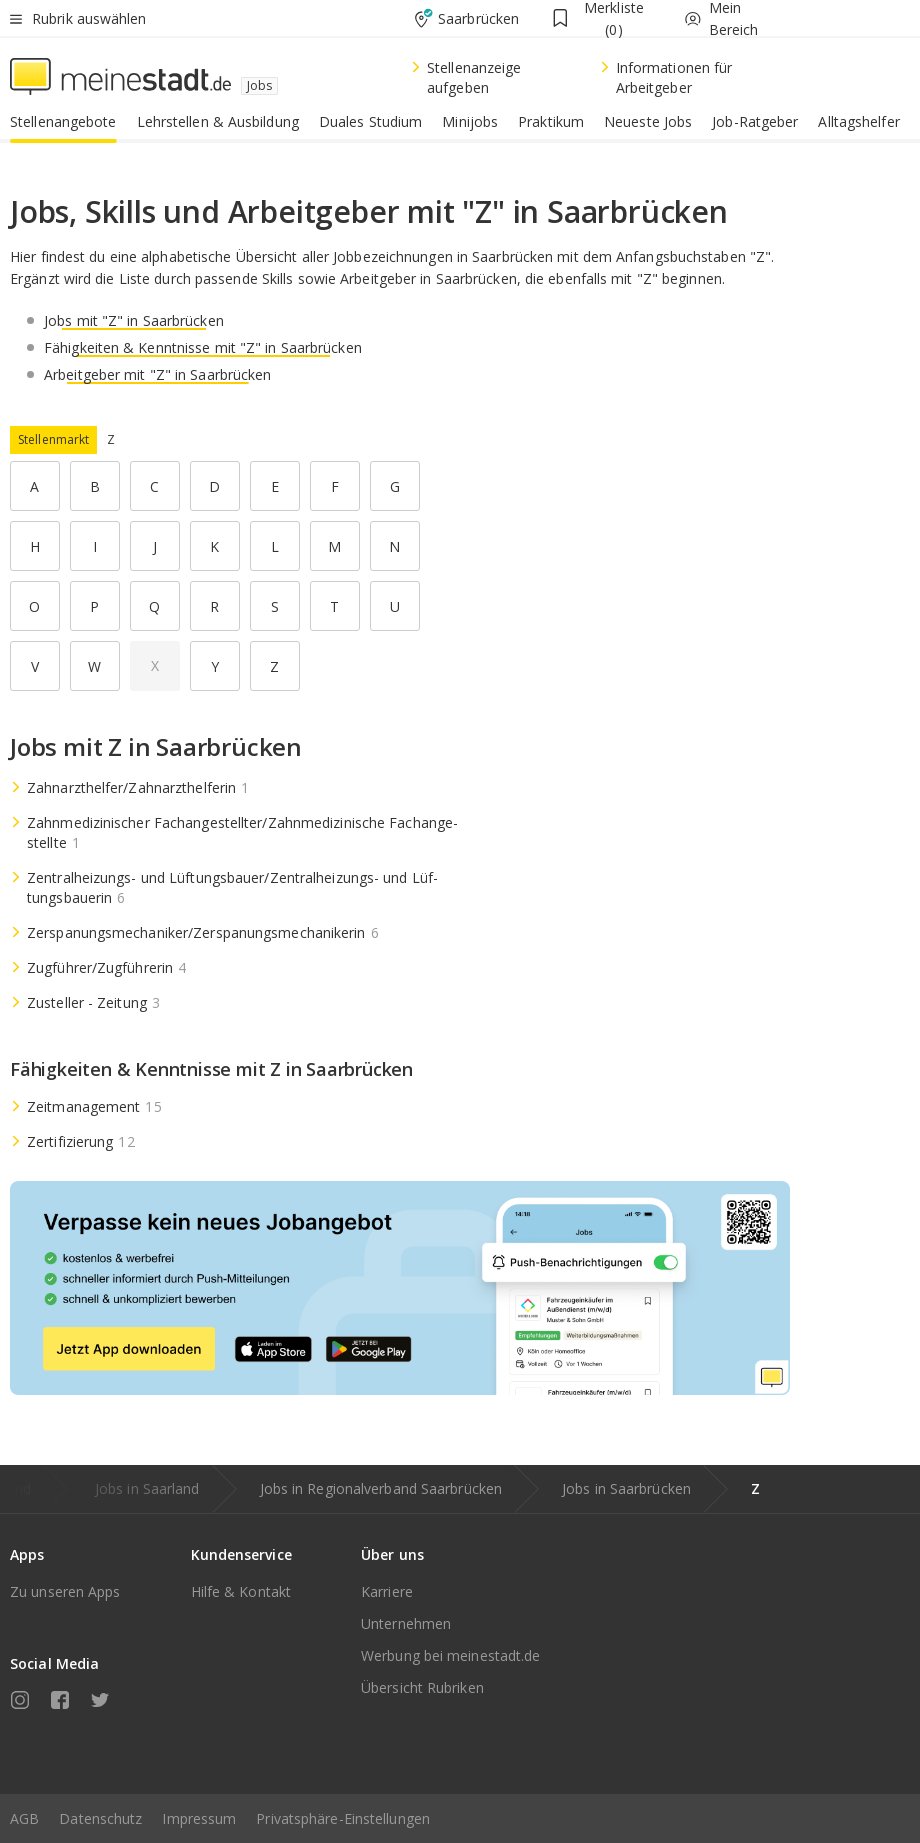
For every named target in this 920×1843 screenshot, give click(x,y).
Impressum (199, 1818)
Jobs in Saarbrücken (626, 1488)
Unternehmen (406, 1623)
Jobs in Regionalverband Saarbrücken (381, 1488)
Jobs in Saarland (147, 1488)
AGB (24, 1818)
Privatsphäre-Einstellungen (343, 1818)
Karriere (387, 1591)
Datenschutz (100, 1818)
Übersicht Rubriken (422, 1687)
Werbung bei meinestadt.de (451, 1655)
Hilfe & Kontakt (241, 1591)
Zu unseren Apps (65, 1591)
